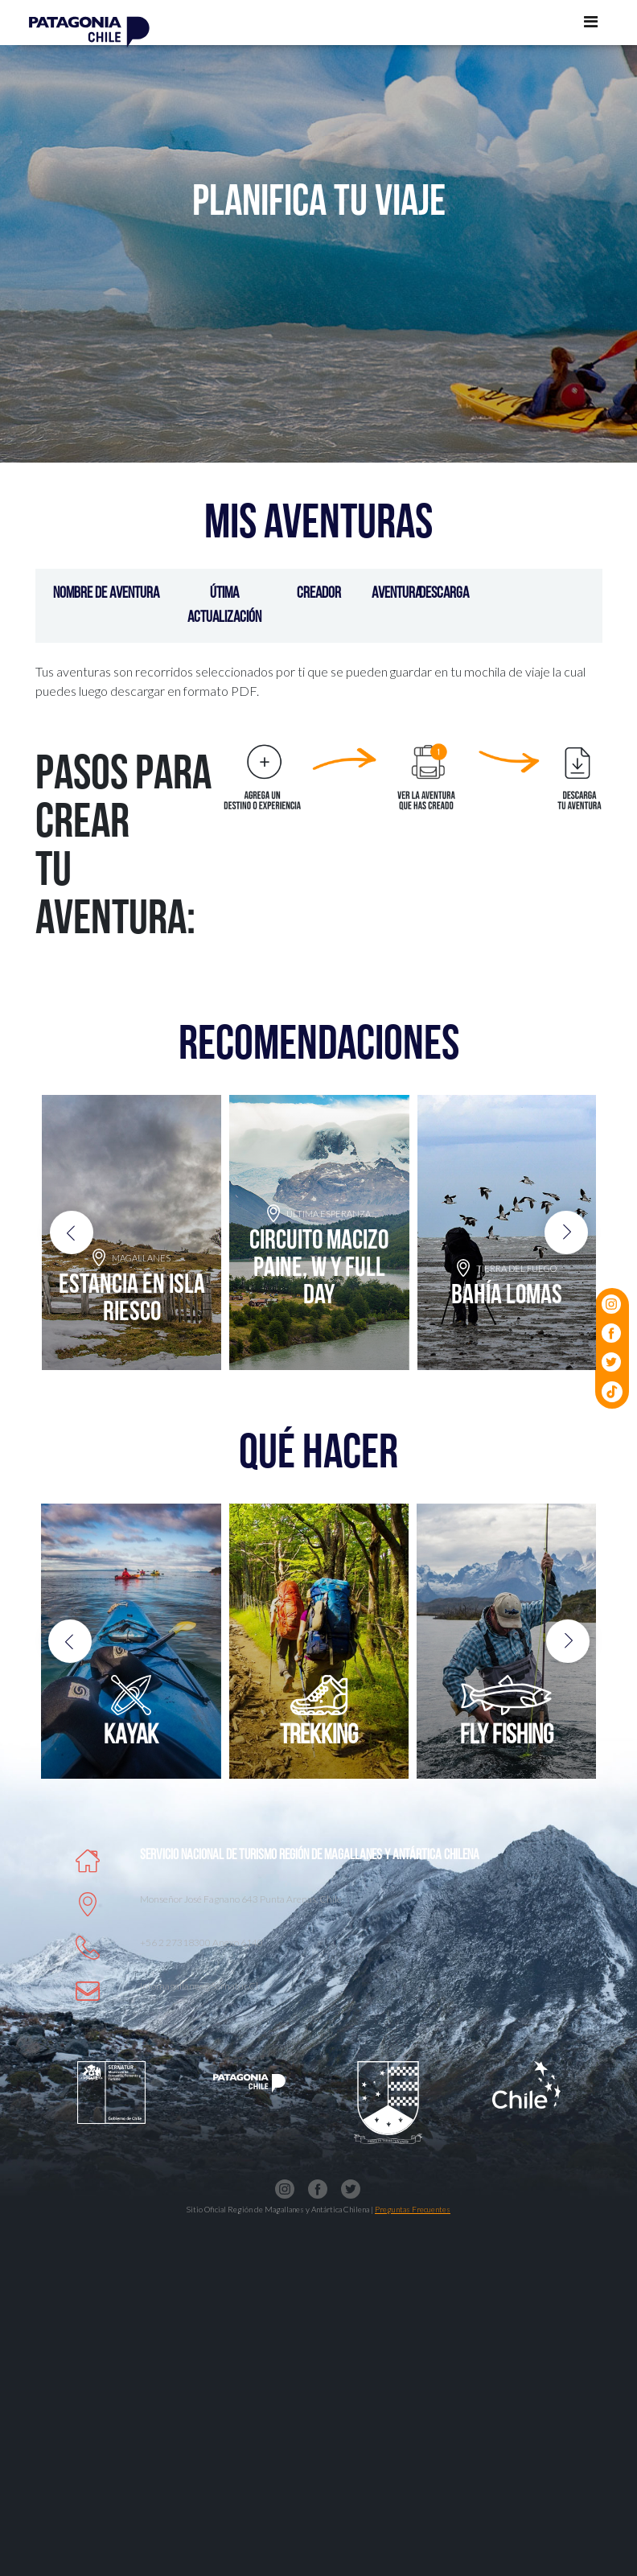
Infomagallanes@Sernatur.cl (199, 1986)
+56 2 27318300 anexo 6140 (201, 1942)
